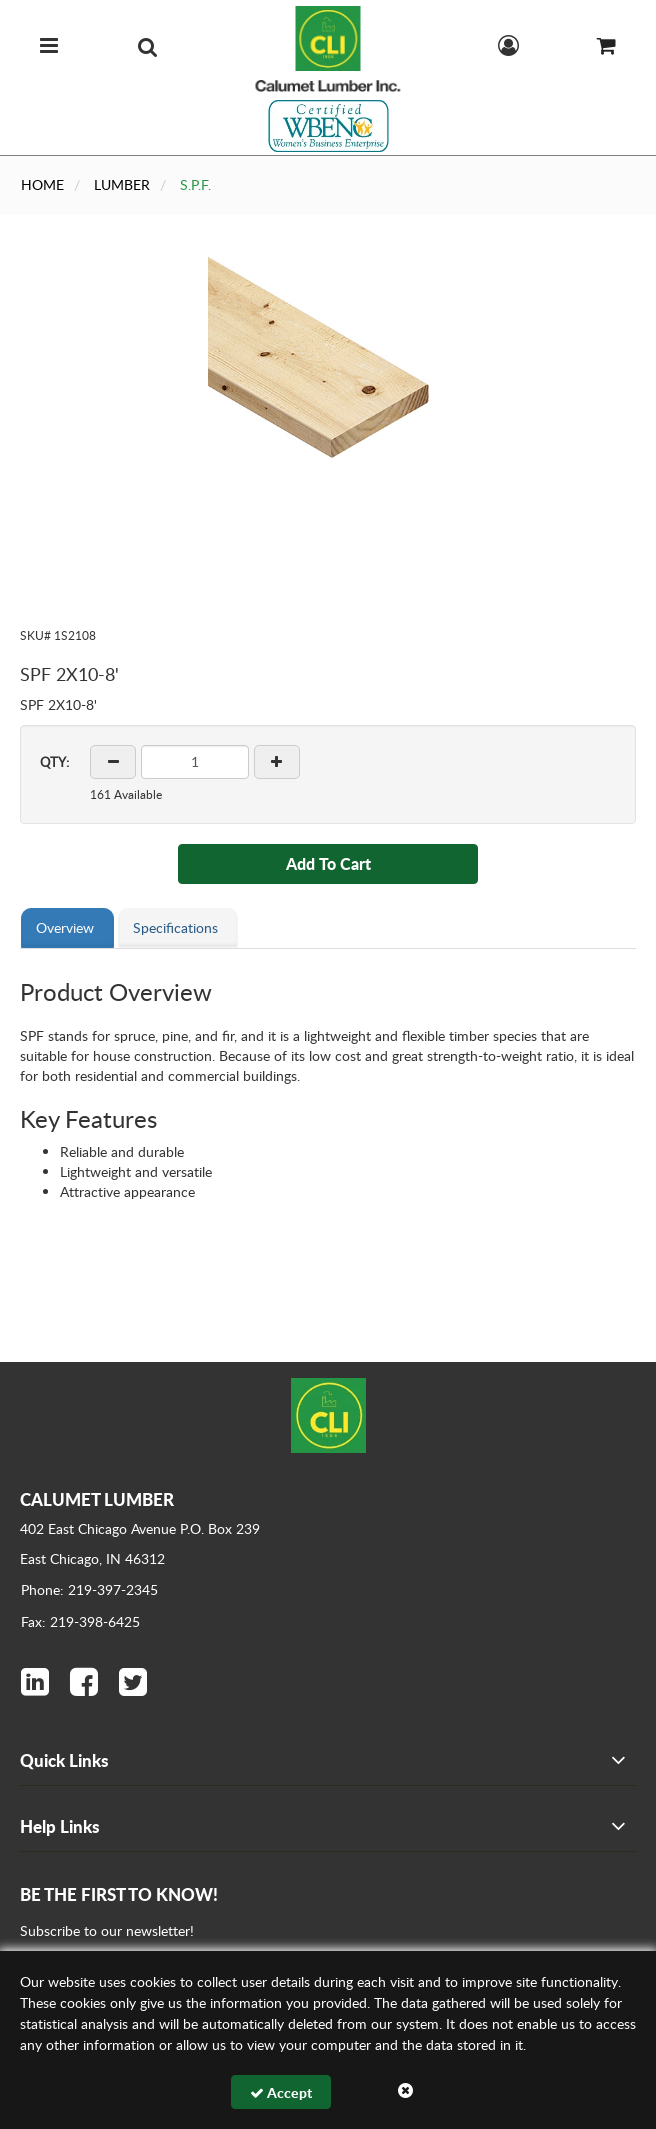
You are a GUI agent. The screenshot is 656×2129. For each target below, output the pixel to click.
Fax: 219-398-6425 (80, 1621)
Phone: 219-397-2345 (89, 1589)
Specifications (175, 927)
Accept (281, 2092)
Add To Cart (328, 863)
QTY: (54, 762)
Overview (65, 927)
